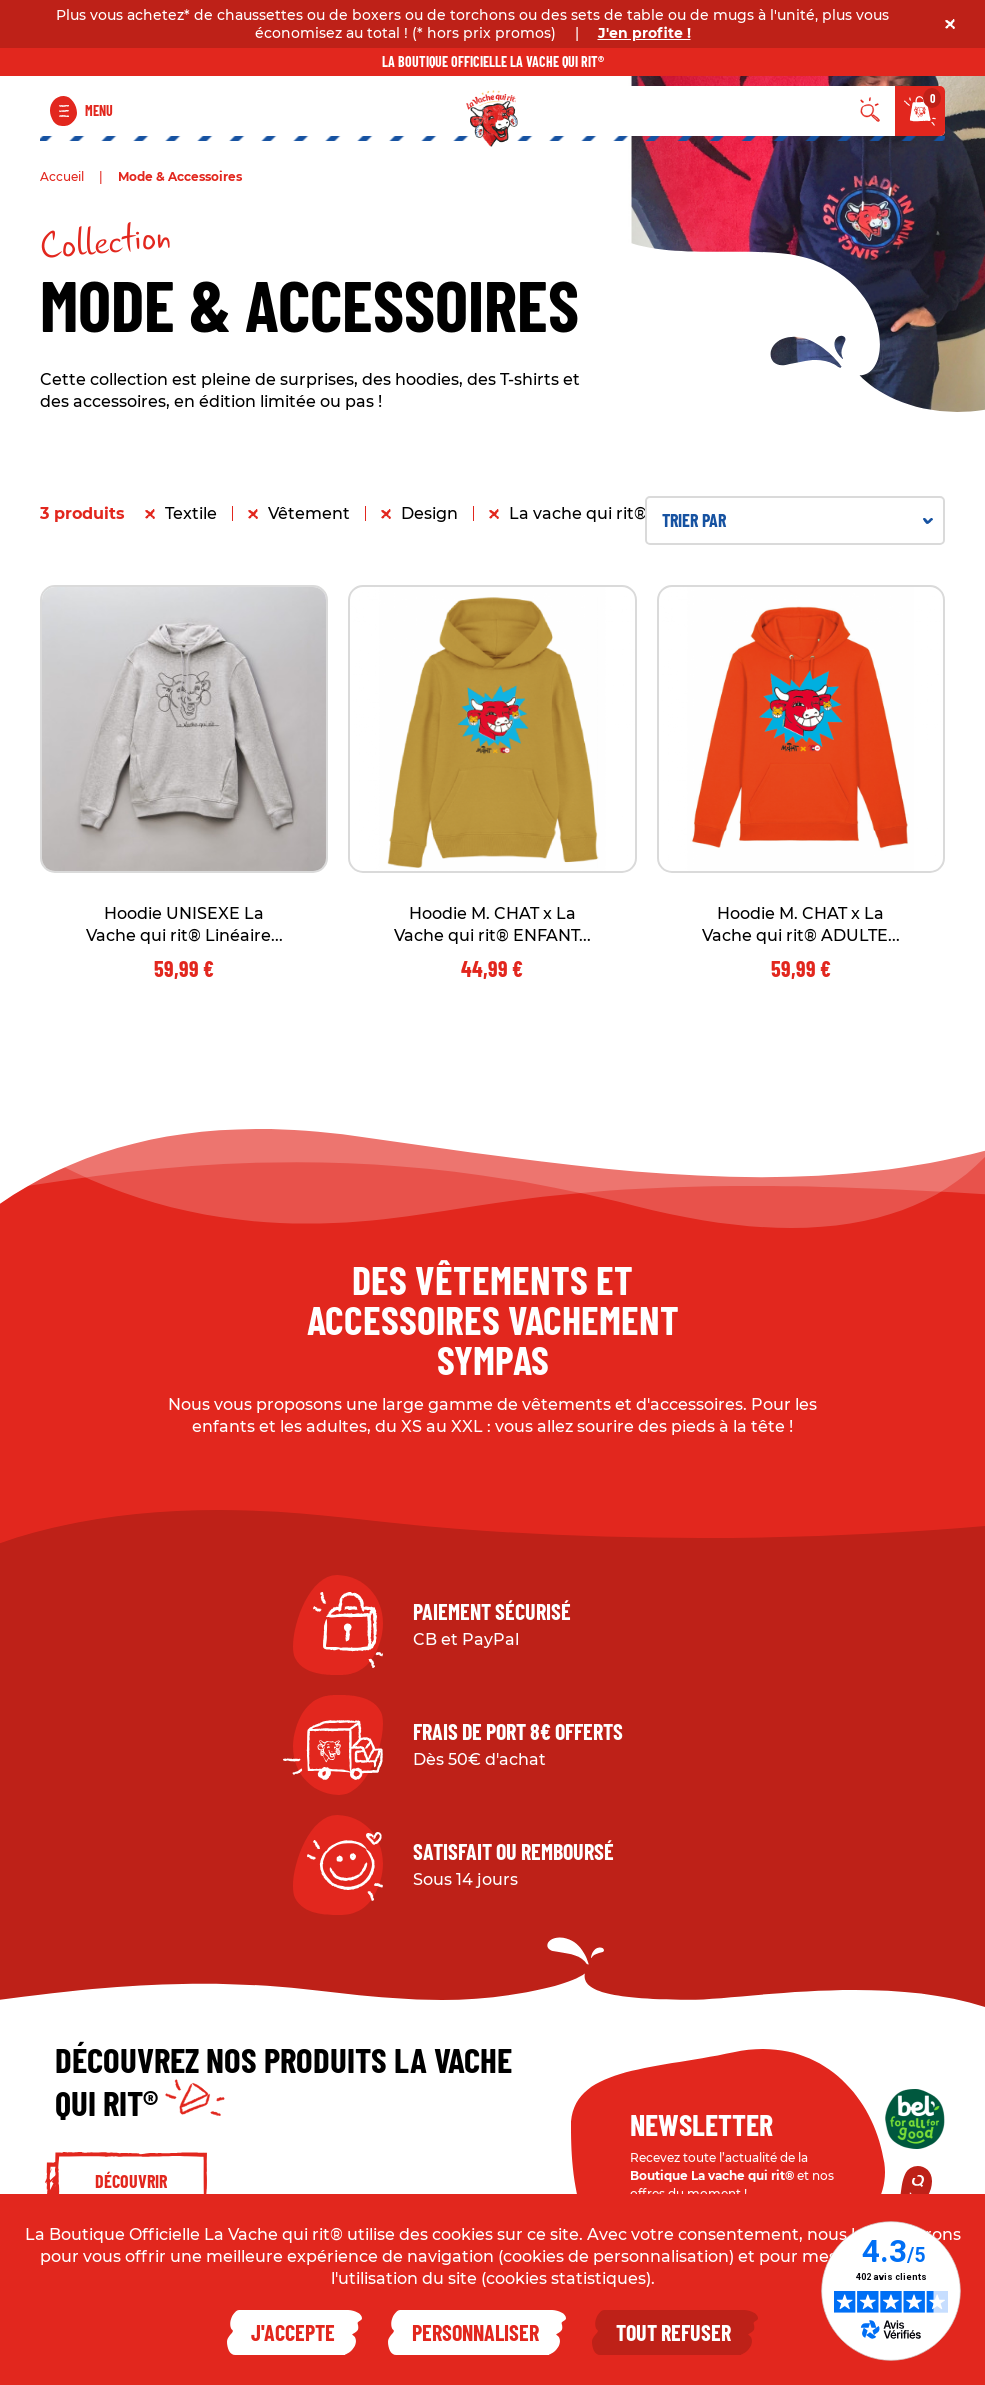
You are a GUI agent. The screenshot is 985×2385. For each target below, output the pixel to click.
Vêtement (309, 513)
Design (429, 513)
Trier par (797, 520)
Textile (191, 513)
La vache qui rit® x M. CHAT (620, 513)
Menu (99, 110)
